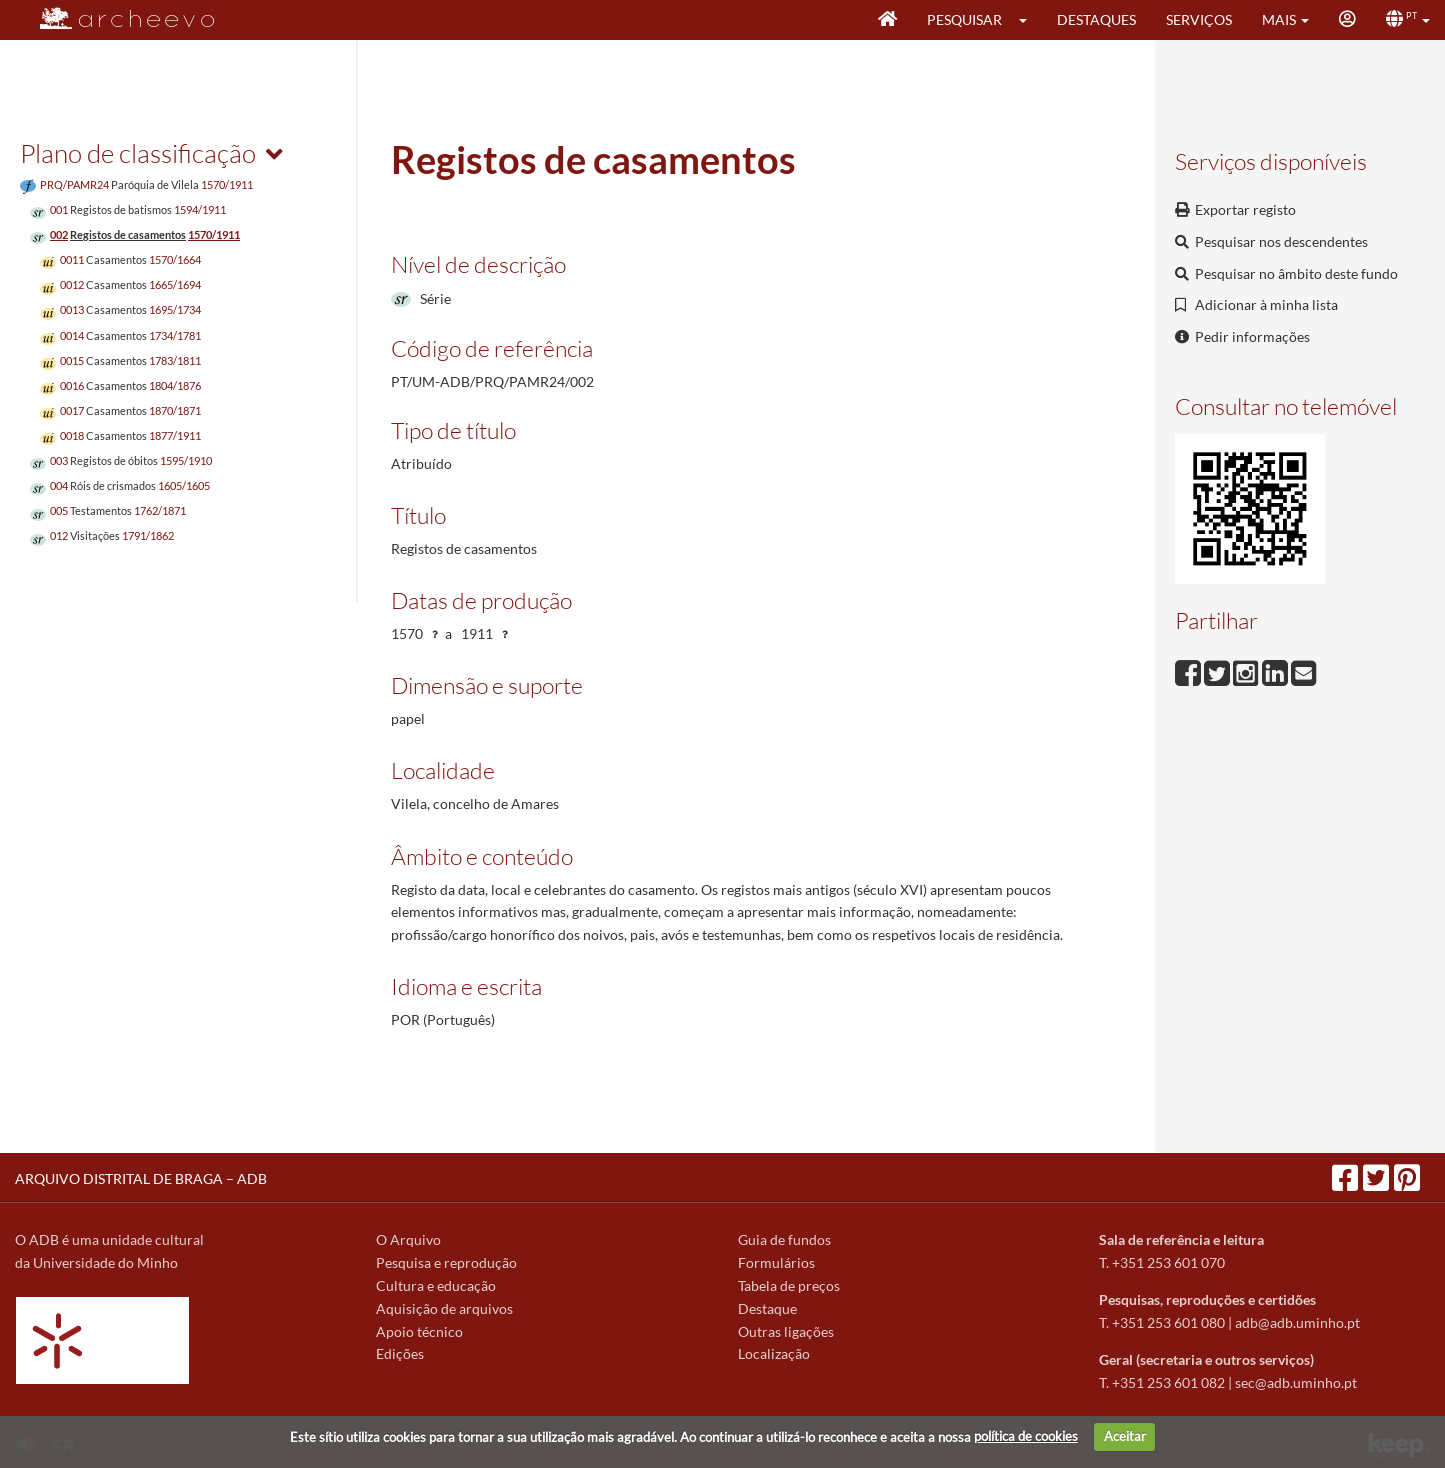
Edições (400, 1353)
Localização (774, 1353)
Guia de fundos (784, 1239)
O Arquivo (408, 1239)
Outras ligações (786, 1331)
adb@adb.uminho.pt (1297, 1322)
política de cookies (1026, 1436)
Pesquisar (964, 19)
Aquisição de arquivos (444, 1308)
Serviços (1199, 19)
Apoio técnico (419, 1331)
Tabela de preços (789, 1285)
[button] (1029, 20)
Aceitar (1125, 1436)
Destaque (767, 1308)
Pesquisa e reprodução (446, 1262)
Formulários (776, 1262)
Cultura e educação (436, 1285)
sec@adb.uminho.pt (1296, 1382)
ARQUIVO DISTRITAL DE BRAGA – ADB (141, 1178)
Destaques (1096, 19)
